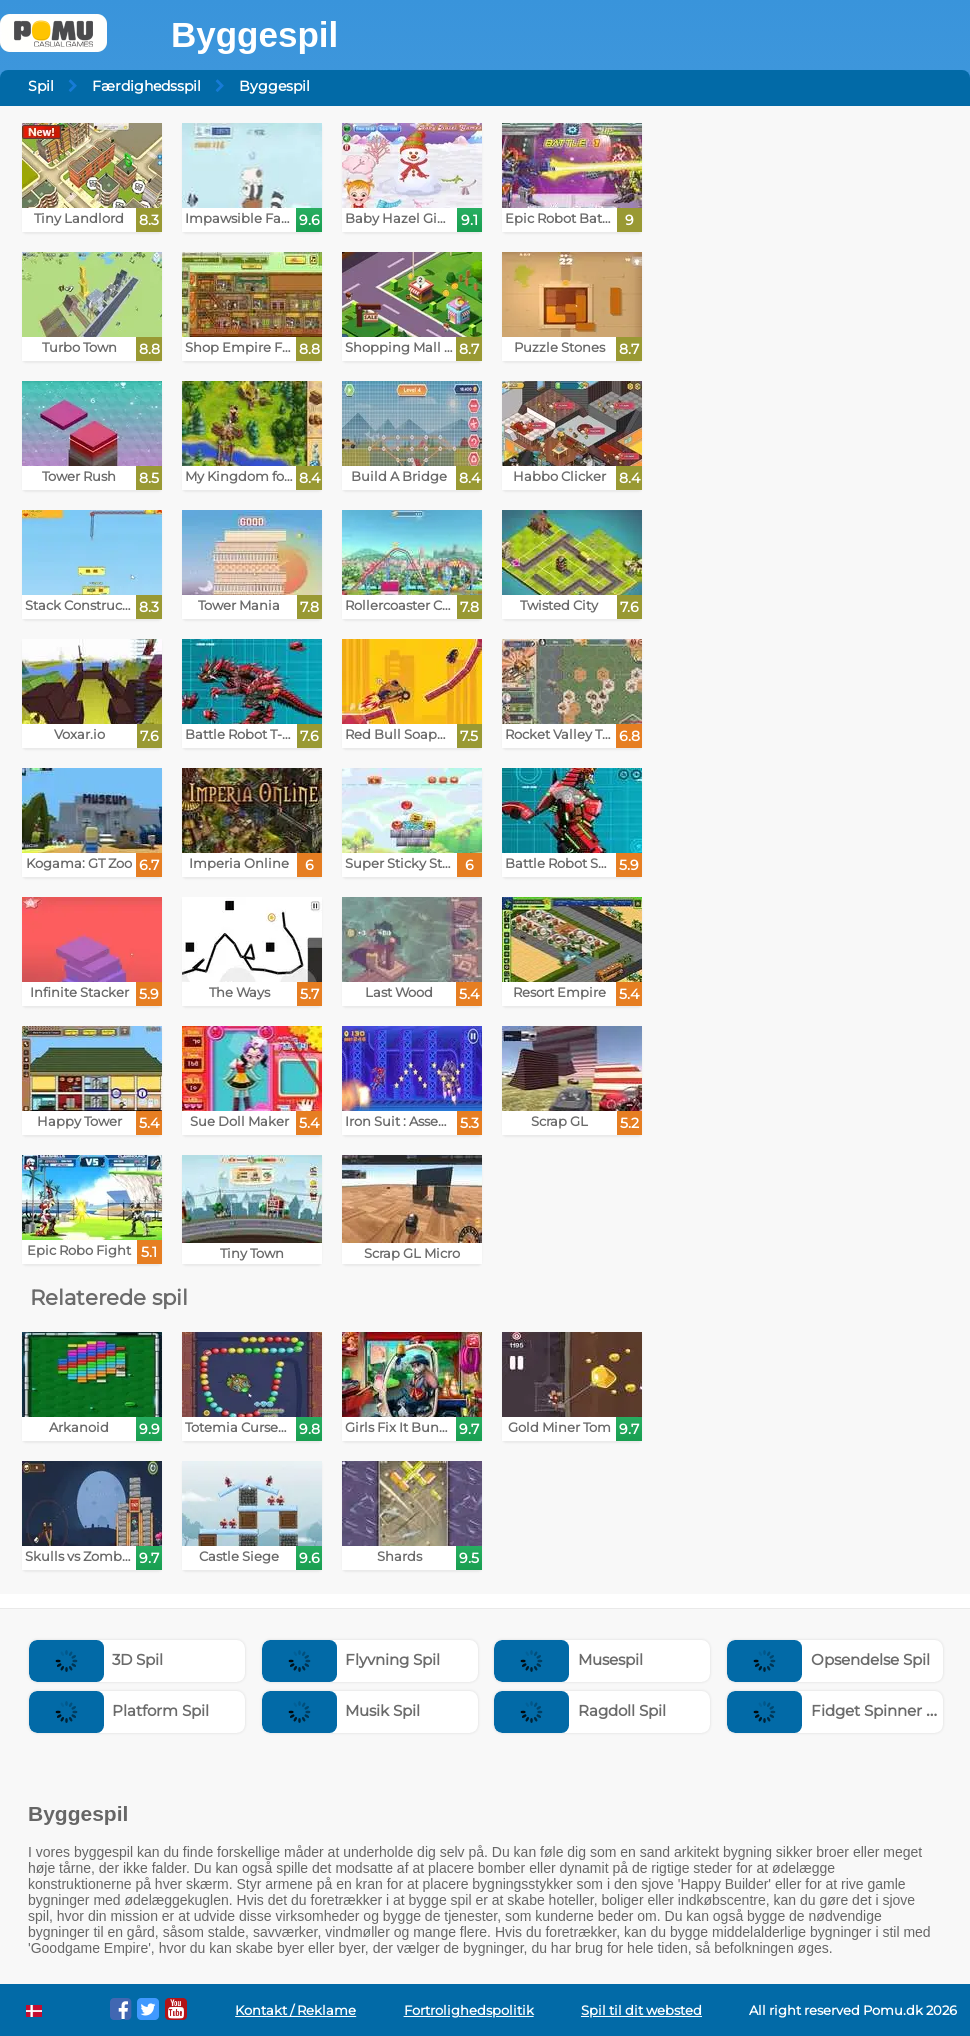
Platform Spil (119, 1710)
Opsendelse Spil (828, 1659)
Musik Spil (341, 1710)
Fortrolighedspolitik (469, 2010)
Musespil (568, 1659)
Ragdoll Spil (580, 1710)
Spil (41, 86)
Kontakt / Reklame (295, 2010)
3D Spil (96, 1659)
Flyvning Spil (351, 1659)
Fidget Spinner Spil (840, 1710)
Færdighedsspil (146, 86)
